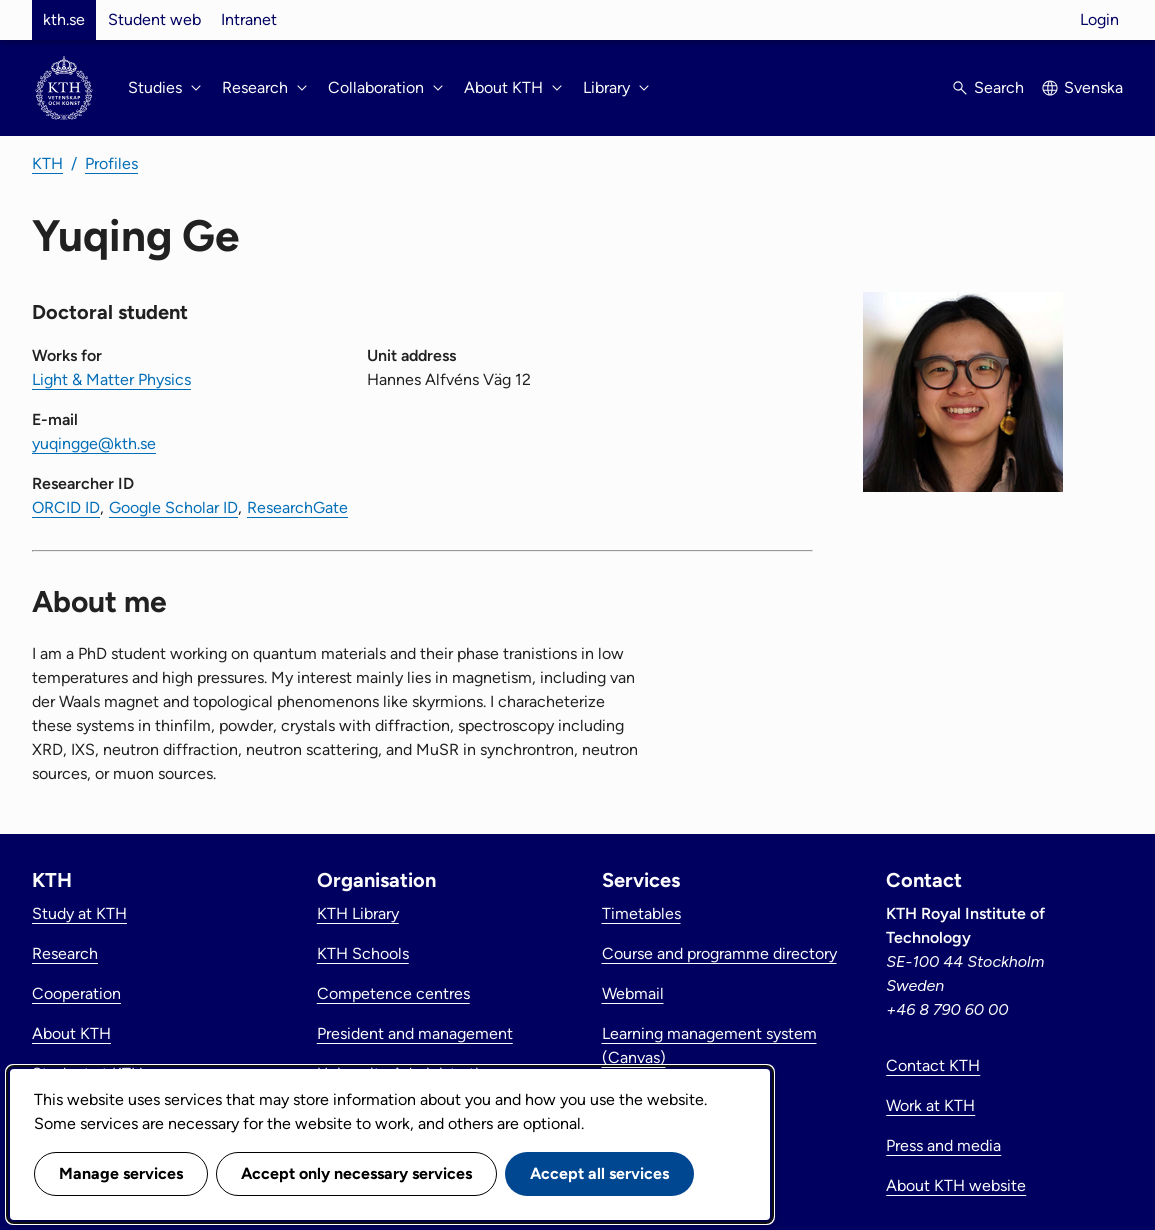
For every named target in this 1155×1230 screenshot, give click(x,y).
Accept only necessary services (356, 1173)
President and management (415, 1033)
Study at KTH (79, 913)
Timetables (641, 913)
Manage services (121, 1173)
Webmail (633, 993)
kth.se (64, 19)
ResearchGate (297, 507)
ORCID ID (66, 507)
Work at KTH (930, 1105)
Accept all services (599, 1173)
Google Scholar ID (173, 507)
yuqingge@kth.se (94, 443)
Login (1099, 19)
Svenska (1093, 87)
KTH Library (358, 913)
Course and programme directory (719, 953)
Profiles (111, 163)
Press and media (943, 1145)
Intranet (249, 19)
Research (65, 953)
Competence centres (393, 993)
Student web (154, 19)
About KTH (71, 1033)
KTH (47, 163)
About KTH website (956, 1185)
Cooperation (76, 993)
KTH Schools (363, 953)
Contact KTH (933, 1065)
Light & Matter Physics (111, 379)
